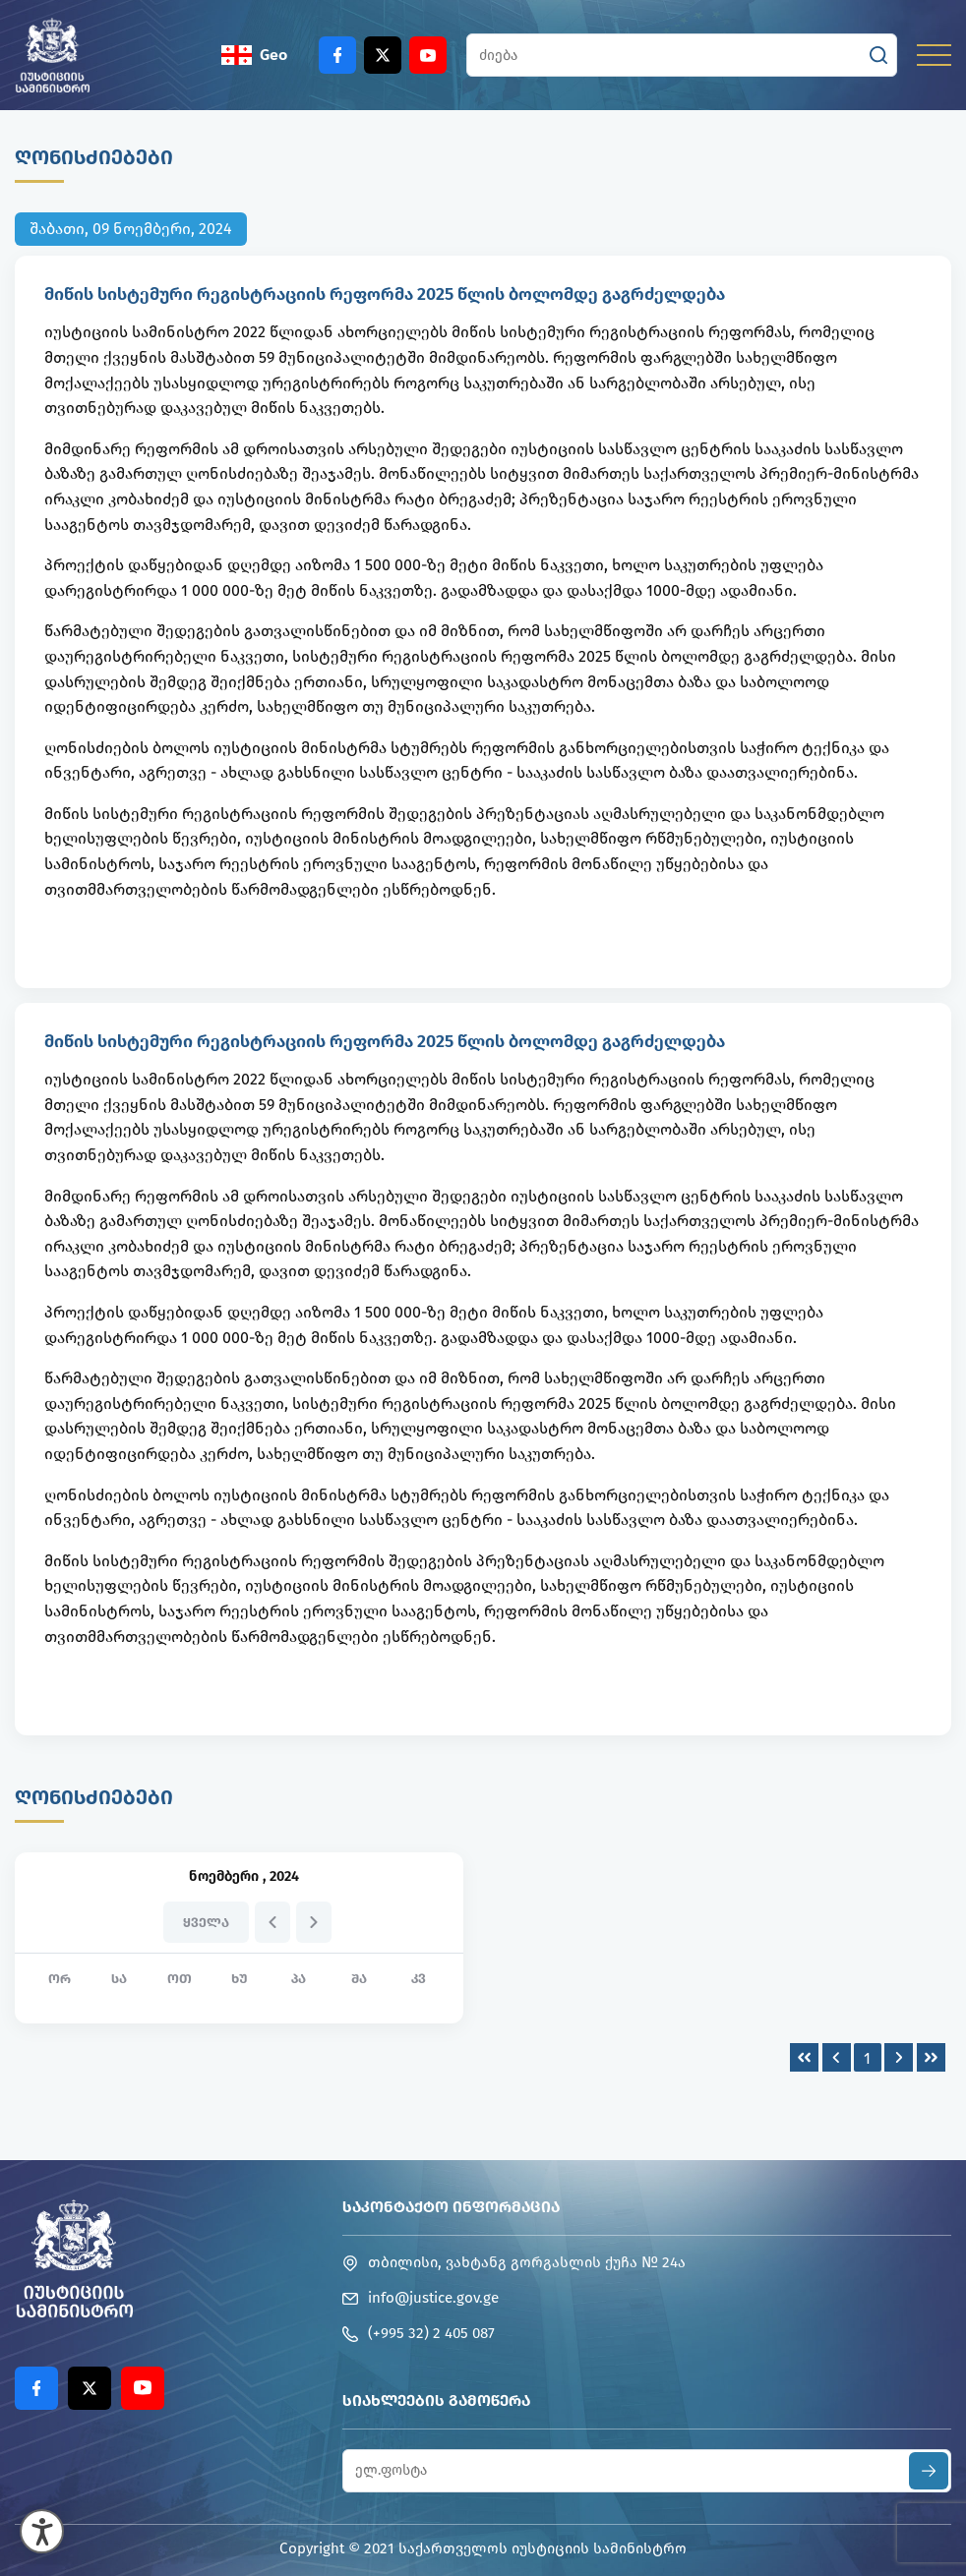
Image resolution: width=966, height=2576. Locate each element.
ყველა (206, 1922)
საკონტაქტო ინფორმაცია (451, 2206)
